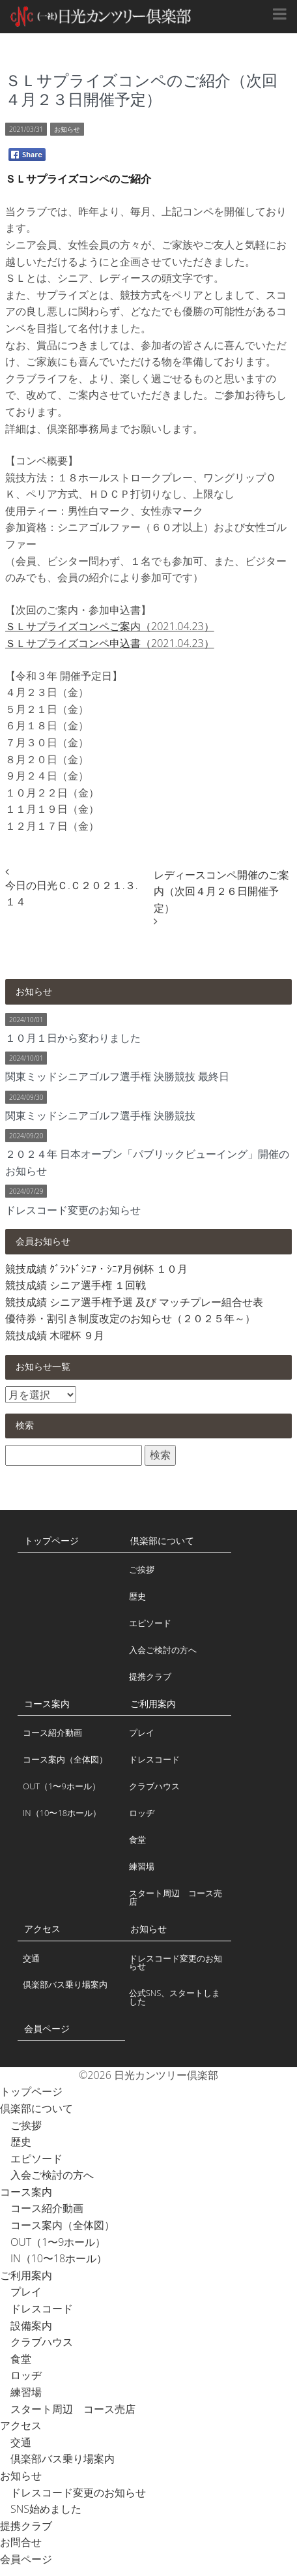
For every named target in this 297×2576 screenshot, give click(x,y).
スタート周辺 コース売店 (175, 1897)
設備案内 (26, 2325)
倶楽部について (162, 1540)
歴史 (137, 1596)
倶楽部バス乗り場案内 (65, 1984)
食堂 (137, 1839)
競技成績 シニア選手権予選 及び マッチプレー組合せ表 (134, 1302)
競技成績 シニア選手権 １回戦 (75, 1285)
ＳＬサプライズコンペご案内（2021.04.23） (109, 626)
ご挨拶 (141, 1569)
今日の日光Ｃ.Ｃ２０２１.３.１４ (71, 893)
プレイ (141, 1732)
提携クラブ (150, 1676)
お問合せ (21, 2542)
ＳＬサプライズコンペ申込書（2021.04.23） (109, 643)
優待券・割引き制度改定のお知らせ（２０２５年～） (130, 1318)
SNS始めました (40, 2509)
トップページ (51, 1540)
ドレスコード (154, 1759)
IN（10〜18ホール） (62, 1813)
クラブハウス (154, 1786)
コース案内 (47, 1703)
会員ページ (47, 2028)
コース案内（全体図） (65, 1759)
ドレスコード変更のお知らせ (175, 1962)
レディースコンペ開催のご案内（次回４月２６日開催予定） (221, 891)
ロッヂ (141, 1813)
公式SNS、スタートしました (174, 1997)
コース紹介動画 (52, 1732)
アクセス (42, 1928)
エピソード (150, 1623)
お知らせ (67, 129)
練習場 (141, 1866)
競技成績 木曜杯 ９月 (54, 1335)
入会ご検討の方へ (163, 1650)
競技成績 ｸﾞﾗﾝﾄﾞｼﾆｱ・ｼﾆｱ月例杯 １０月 (96, 1269)
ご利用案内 (153, 1703)
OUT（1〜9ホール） (61, 1786)
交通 (31, 1958)
